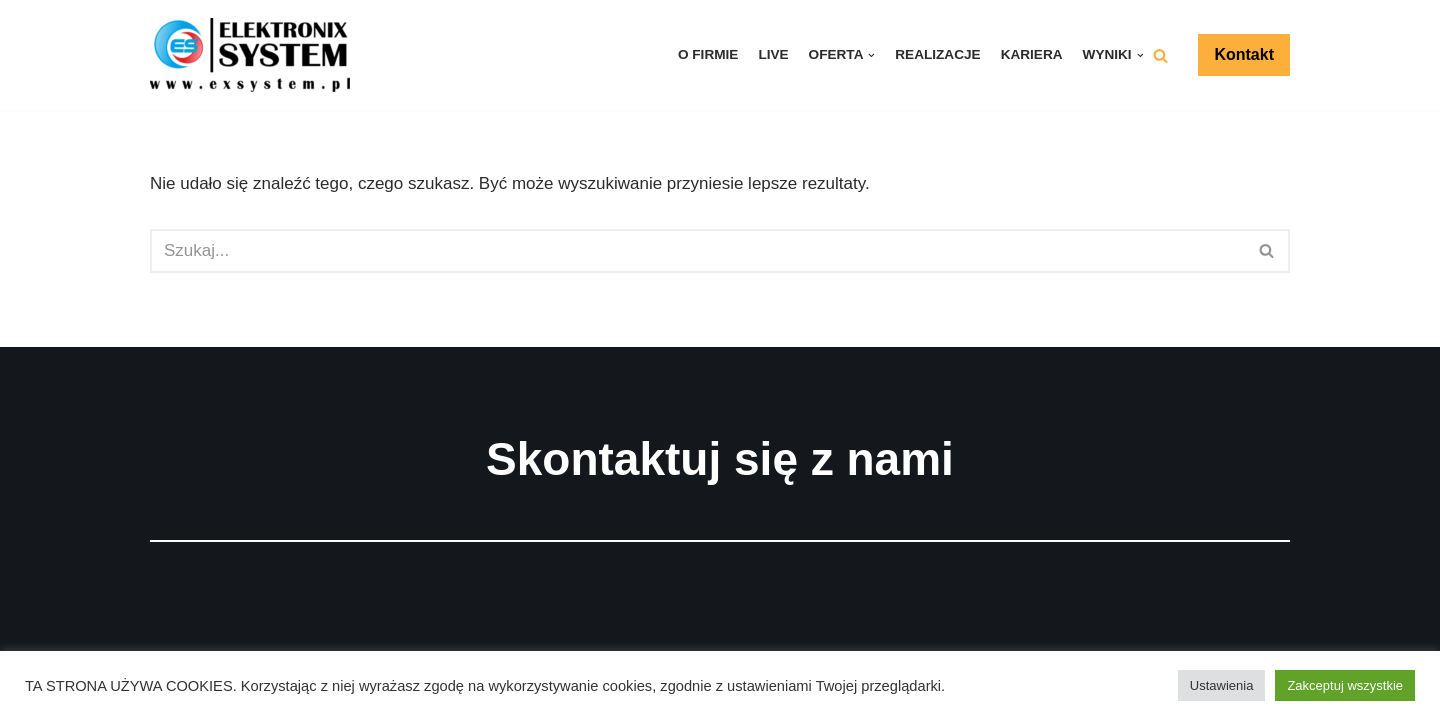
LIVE (773, 54)
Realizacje (937, 54)
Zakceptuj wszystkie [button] (1345, 685)
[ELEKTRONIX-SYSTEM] (255, 55)
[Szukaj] (697, 251)
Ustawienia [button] (1222, 685)
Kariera (1032, 54)
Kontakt (1244, 54)
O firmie (708, 54)
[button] (1160, 55)
